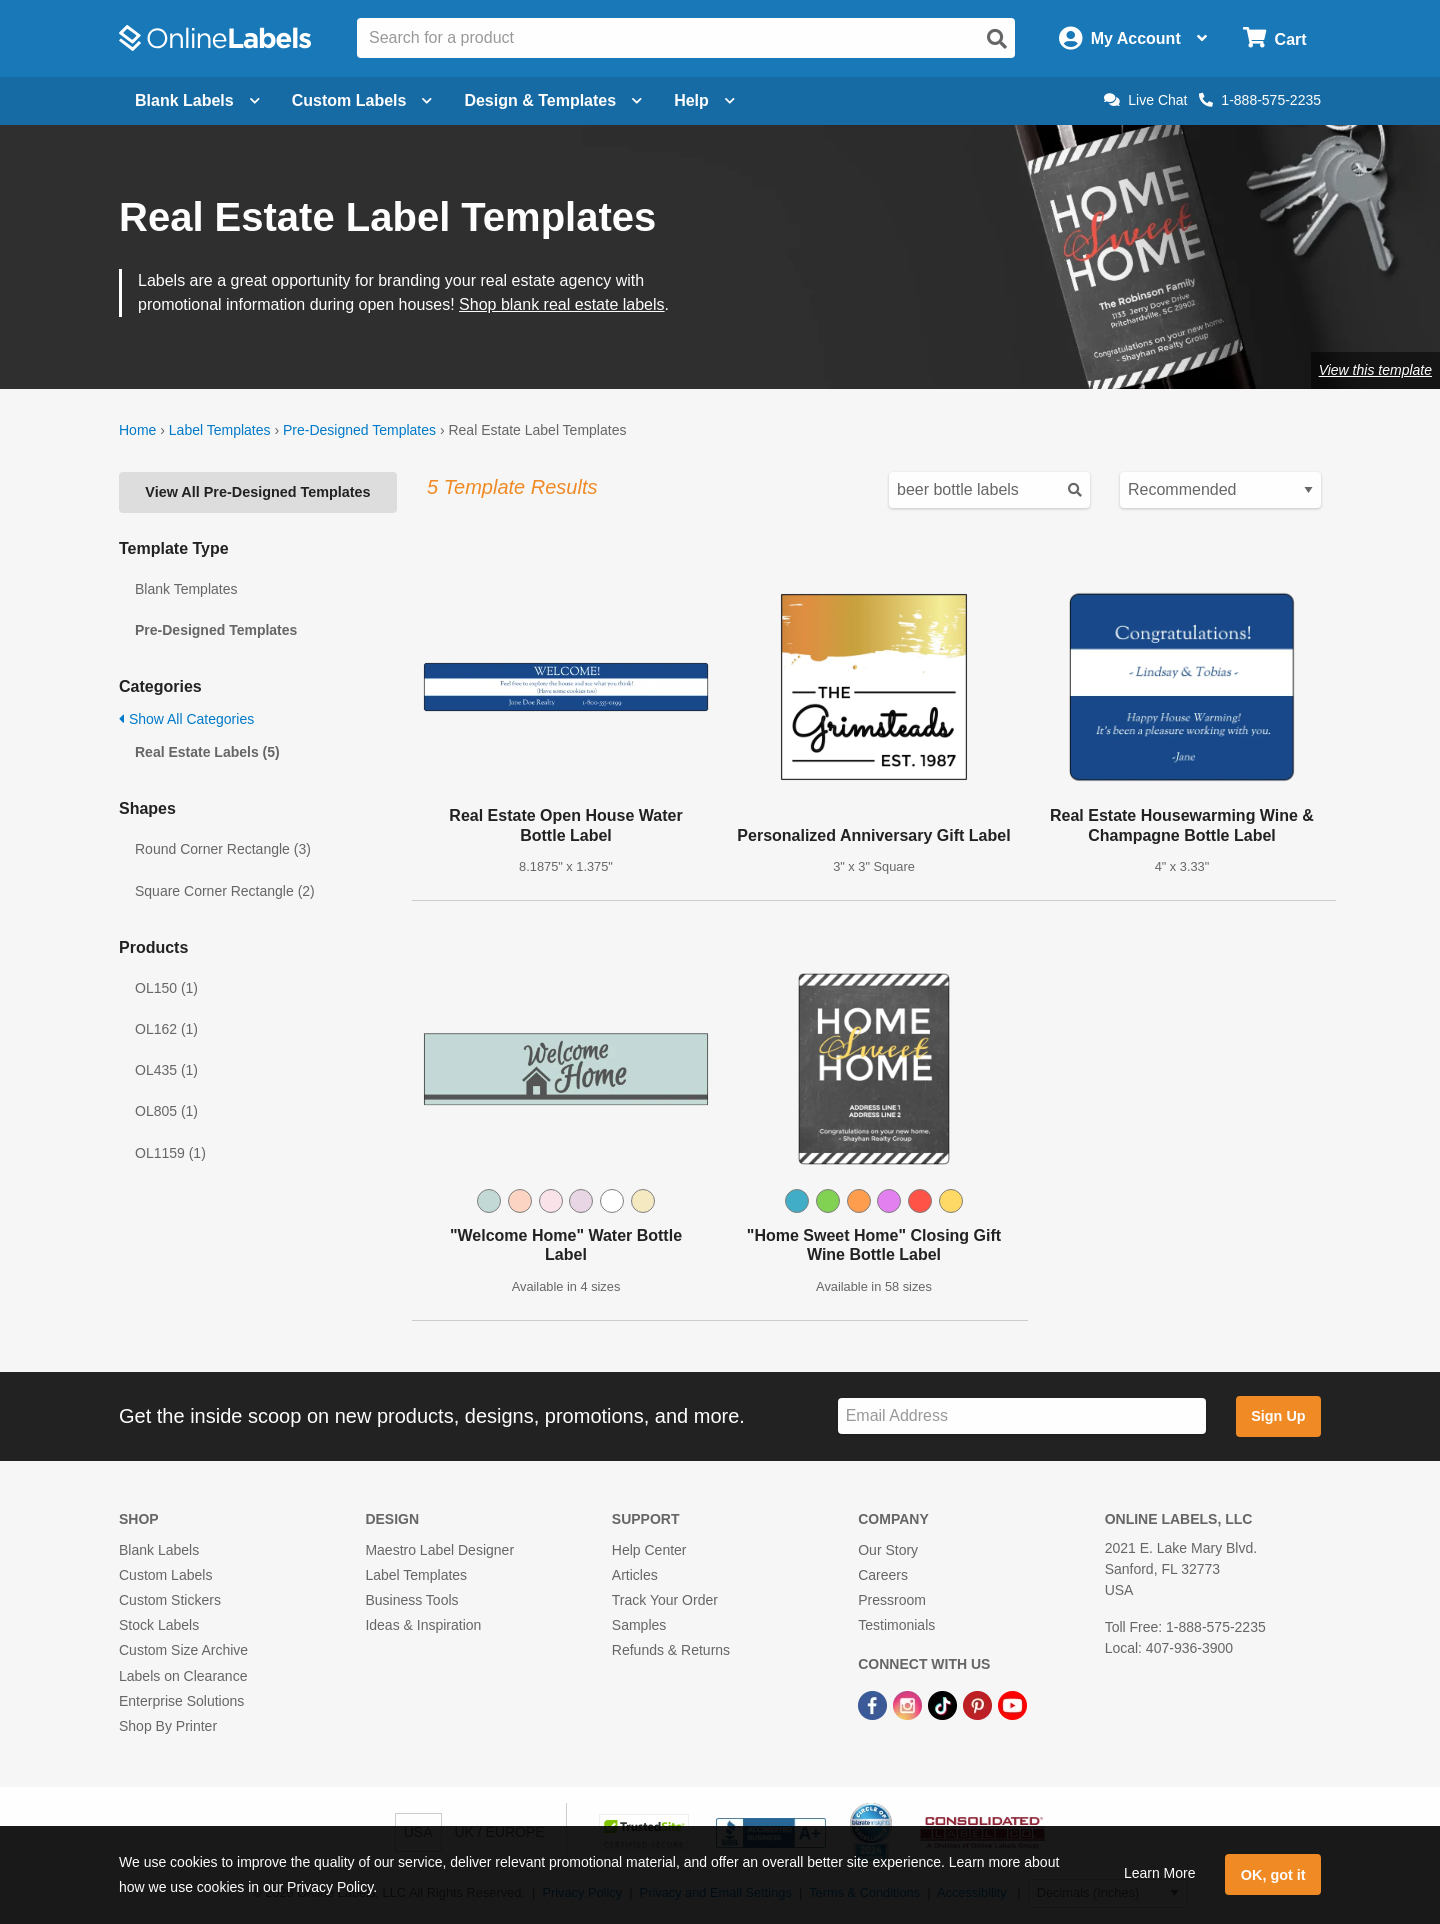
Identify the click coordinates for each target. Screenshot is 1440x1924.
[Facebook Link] (874, 1705)
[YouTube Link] (1012, 1705)
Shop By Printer (168, 1726)
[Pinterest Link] (979, 1705)
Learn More (1160, 1873)
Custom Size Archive (183, 1650)
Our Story (888, 1550)
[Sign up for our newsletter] (1022, 1416)
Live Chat (1145, 100)
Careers (883, 1575)
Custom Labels (165, 1575)
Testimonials (896, 1625)
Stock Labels (159, 1625)
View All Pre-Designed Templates (257, 492)
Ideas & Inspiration (423, 1625)
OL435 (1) (166, 1070)
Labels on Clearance (183, 1676)
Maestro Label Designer (439, 1550)
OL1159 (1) (170, 1153)
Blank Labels (159, 1550)
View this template (1375, 370)
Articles (635, 1575)
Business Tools (411, 1600)
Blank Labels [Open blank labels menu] (197, 100)
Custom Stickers (170, 1600)
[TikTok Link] (944, 1705)
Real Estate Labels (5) (207, 752)
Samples (639, 1625)
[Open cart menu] (1274, 38)
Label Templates (220, 430)
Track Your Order (665, 1600)
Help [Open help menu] (704, 100)
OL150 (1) (166, 988)
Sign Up (1278, 1416)
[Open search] (997, 39)
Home (137, 430)
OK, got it (1273, 1875)
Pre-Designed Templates (359, 430)
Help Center (649, 1550)
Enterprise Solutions (181, 1701)
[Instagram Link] (909, 1705)
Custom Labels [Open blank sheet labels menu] (362, 100)
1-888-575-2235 (1260, 100)
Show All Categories (186, 719)
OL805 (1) (166, 1111)
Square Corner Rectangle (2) (225, 891)
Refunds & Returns (671, 1650)
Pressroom (892, 1600)
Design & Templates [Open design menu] (553, 100)
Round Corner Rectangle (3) (223, 849)
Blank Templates (186, 589)
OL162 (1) (166, 1029)
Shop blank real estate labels (561, 304)
